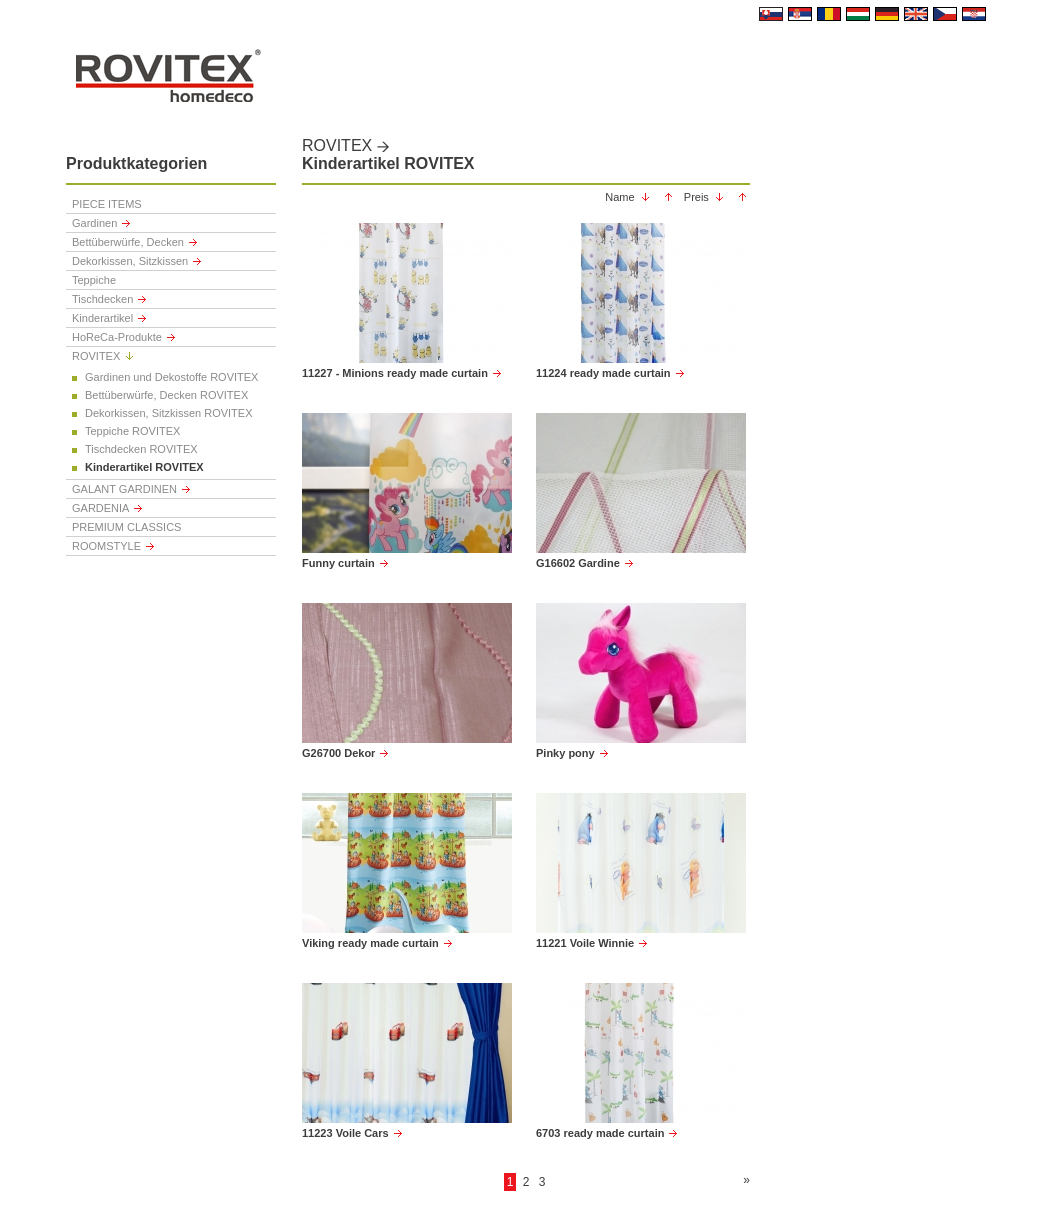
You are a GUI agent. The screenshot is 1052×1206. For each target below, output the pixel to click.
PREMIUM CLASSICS (126, 527)
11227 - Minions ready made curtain (395, 373)
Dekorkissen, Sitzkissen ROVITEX (169, 413)
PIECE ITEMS (107, 204)
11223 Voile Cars (345, 1133)
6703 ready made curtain (600, 1133)
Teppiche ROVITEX (132, 431)
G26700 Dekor (338, 753)
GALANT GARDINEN (124, 489)
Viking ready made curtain (370, 943)
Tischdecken (102, 299)
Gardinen (94, 223)
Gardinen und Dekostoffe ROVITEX (171, 377)
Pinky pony (565, 753)
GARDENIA (100, 508)
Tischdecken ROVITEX (141, 449)
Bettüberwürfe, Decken (128, 242)
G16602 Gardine (578, 563)
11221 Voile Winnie (585, 943)
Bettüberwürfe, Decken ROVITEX (166, 395)
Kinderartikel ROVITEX (144, 467)
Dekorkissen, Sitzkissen (130, 261)
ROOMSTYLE (106, 546)
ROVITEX (96, 356)
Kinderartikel (102, 318)
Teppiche (94, 280)
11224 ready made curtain (603, 373)
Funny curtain (338, 563)
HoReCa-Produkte (117, 337)
